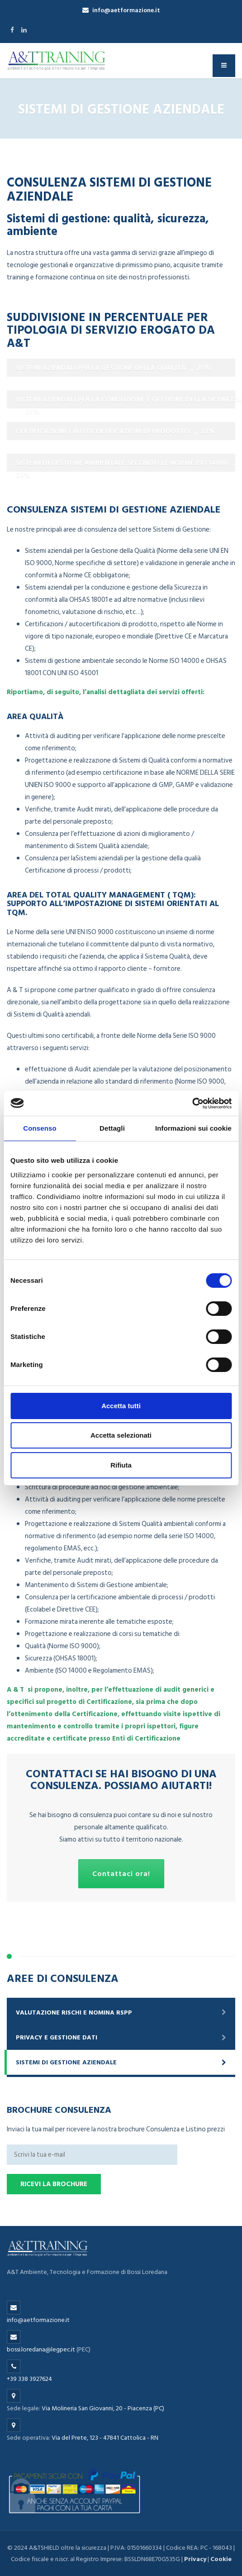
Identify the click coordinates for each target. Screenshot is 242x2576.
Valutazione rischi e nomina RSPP (74, 2012)
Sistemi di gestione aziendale (66, 2062)
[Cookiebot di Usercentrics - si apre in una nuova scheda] (192, 1103)
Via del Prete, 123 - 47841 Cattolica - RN (105, 2437)
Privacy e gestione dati (56, 2037)
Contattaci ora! (121, 1874)
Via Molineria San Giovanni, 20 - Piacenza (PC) (103, 2408)
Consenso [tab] (39, 1128)
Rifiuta (121, 1465)
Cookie (221, 2559)
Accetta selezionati (121, 1435)
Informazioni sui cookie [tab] (193, 1128)
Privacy (195, 2559)
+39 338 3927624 (29, 2379)
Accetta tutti (121, 1406)
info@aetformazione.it (121, 10)
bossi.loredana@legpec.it (41, 2349)
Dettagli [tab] (112, 1128)
